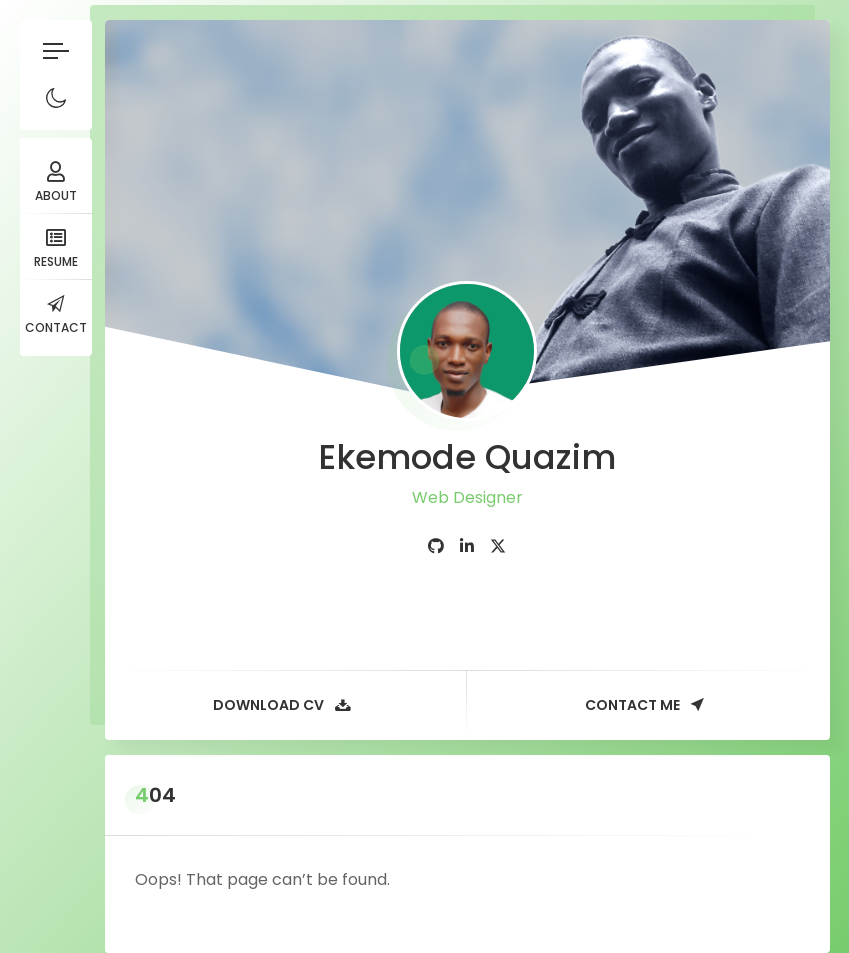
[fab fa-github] (436, 546)
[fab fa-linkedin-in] (467, 546)
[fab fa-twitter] (498, 546)
